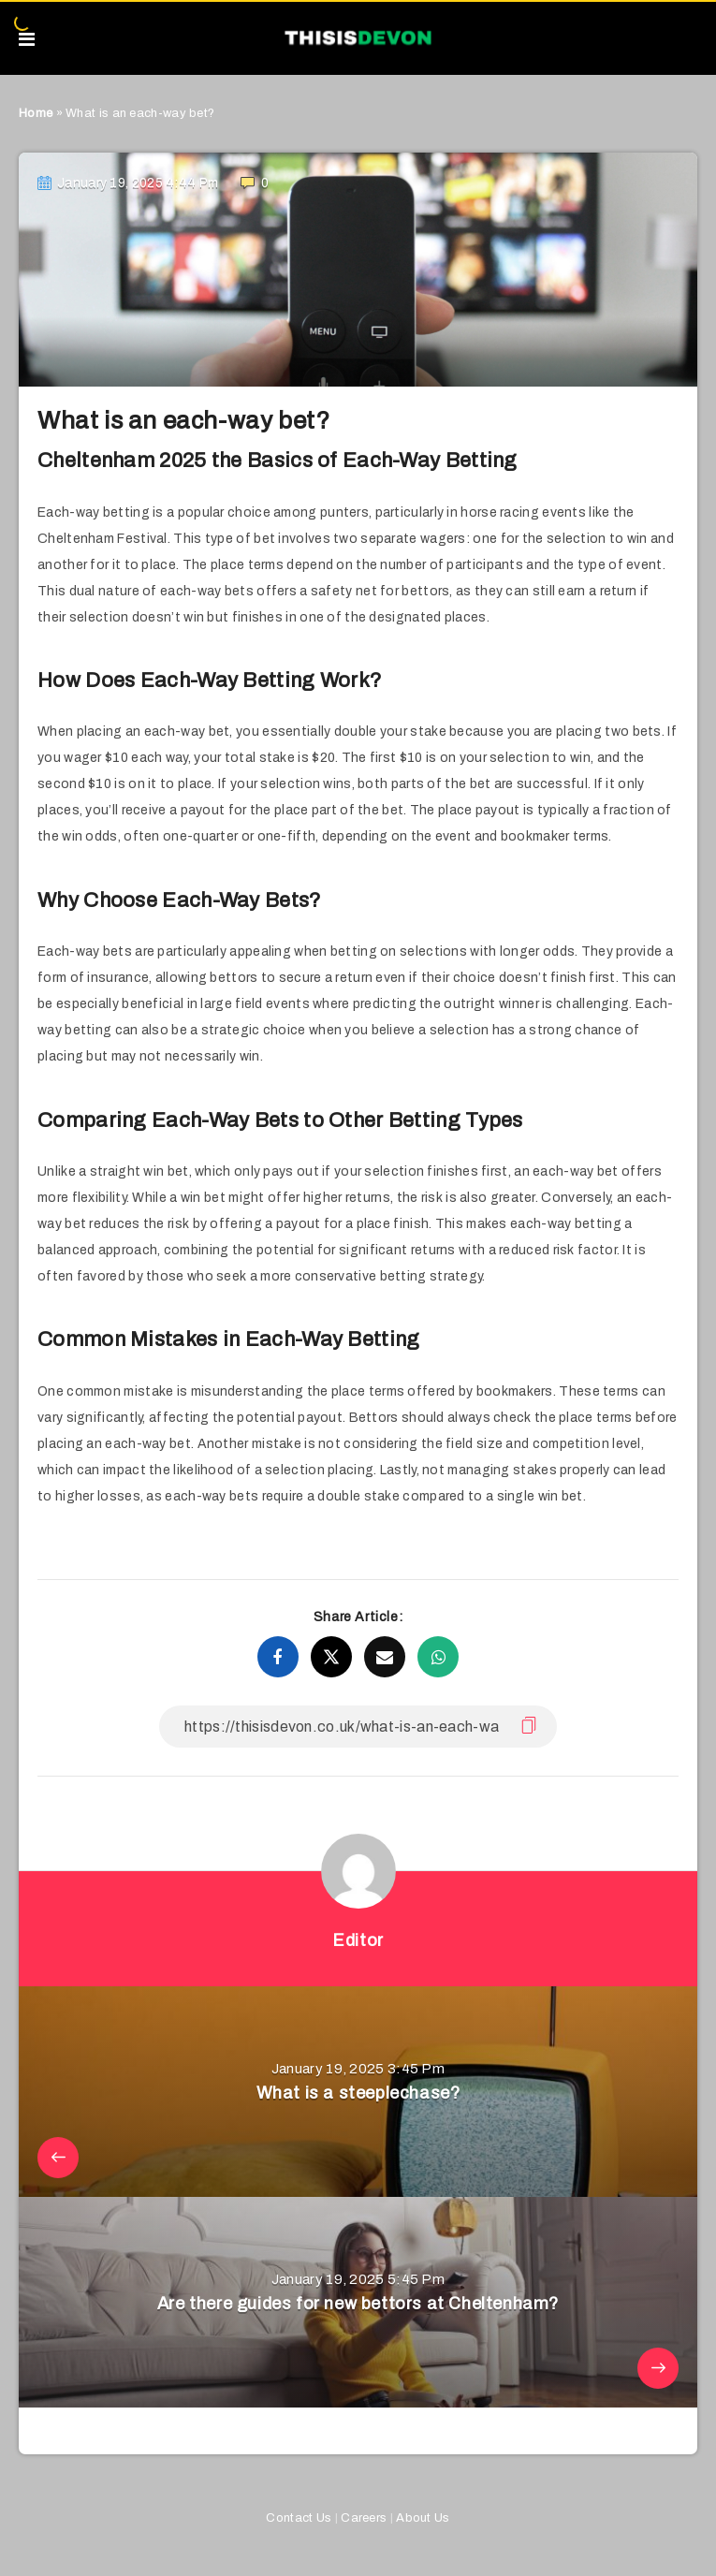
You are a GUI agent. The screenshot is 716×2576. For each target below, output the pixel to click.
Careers (364, 2518)
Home (35, 113)
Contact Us (298, 2518)
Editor (358, 1940)
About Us (422, 2518)
